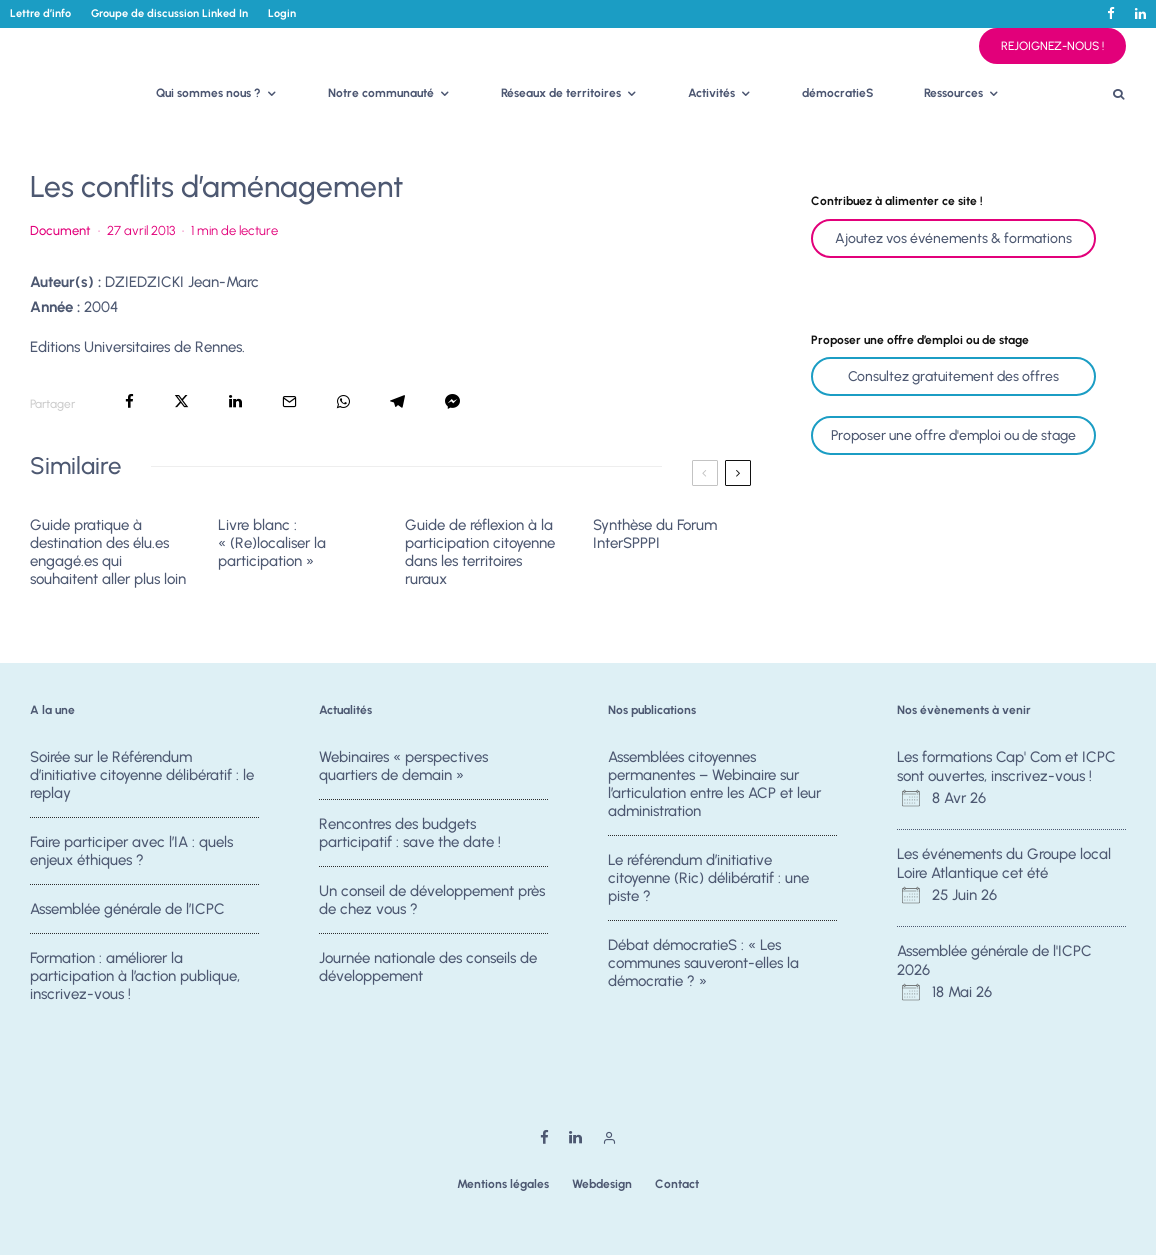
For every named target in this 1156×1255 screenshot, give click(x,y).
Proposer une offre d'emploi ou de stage (953, 435)
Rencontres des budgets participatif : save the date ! (410, 833)
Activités (711, 93)
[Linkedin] (1140, 13)
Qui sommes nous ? (208, 93)
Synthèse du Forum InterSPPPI (655, 534)
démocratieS (838, 93)
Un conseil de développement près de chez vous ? (432, 902)
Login (282, 13)
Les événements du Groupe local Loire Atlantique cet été (1004, 864)
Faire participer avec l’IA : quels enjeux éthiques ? (131, 851)
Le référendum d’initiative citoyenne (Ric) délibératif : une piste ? (708, 878)
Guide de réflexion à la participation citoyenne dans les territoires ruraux (480, 552)
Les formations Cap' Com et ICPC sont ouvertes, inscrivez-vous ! (1006, 767)
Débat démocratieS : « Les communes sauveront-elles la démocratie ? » (703, 965)
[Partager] (129, 401)
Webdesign (602, 1184)
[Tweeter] (181, 401)
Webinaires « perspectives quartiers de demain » (403, 766)
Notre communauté (381, 93)
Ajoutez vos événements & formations (953, 238)
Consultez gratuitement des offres (953, 376)
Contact (677, 1184)
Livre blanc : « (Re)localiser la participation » (272, 543)
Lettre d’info (40, 13)
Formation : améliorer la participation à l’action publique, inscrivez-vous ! (135, 984)
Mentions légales (503, 1184)
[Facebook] (1111, 13)
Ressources (953, 93)
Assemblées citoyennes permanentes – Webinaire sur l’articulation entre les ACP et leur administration (714, 784)
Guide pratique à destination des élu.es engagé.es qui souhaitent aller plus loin (108, 552)
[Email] (289, 401)
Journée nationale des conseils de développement (428, 975)
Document (60, 230)
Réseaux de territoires (561, 93)
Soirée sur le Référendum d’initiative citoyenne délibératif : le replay (142, 775)
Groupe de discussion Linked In (169, 13)
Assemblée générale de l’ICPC (127, 911)
